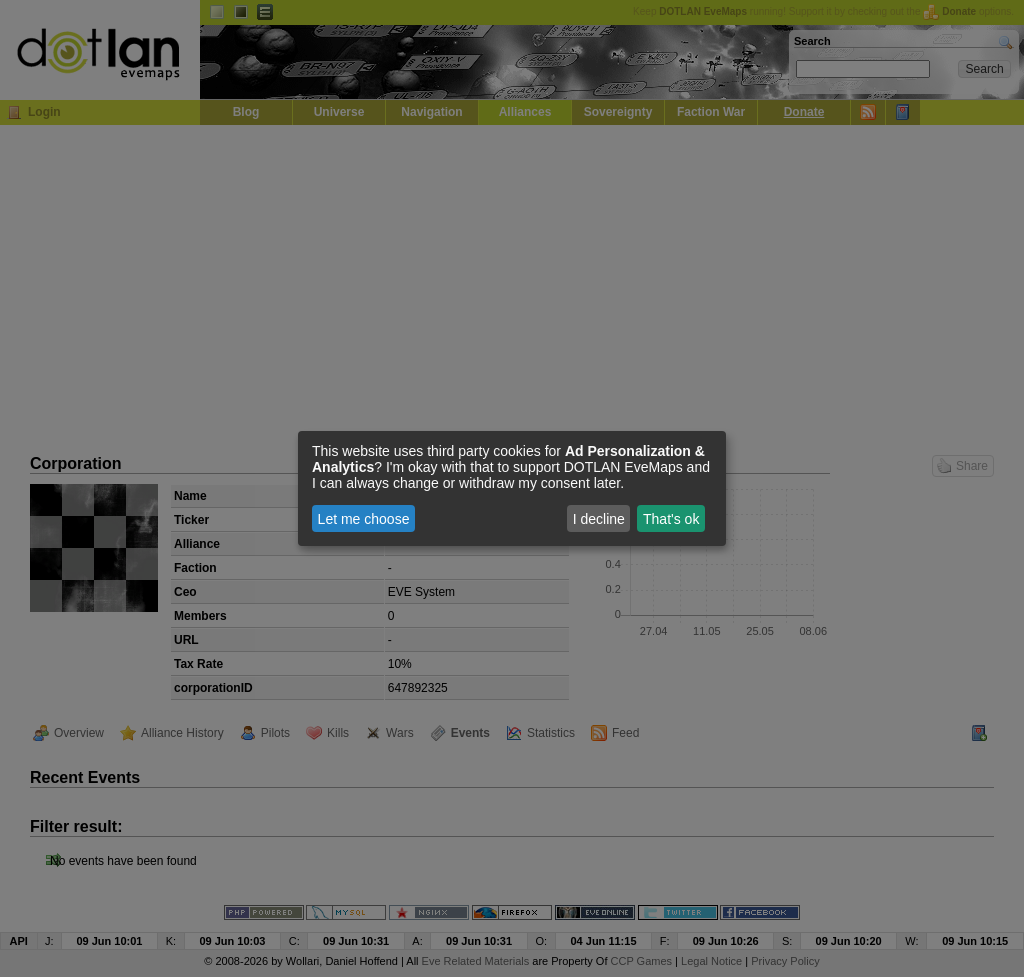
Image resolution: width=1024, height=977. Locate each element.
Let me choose (364, 519)
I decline (599, 519)
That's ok (671, 519)
